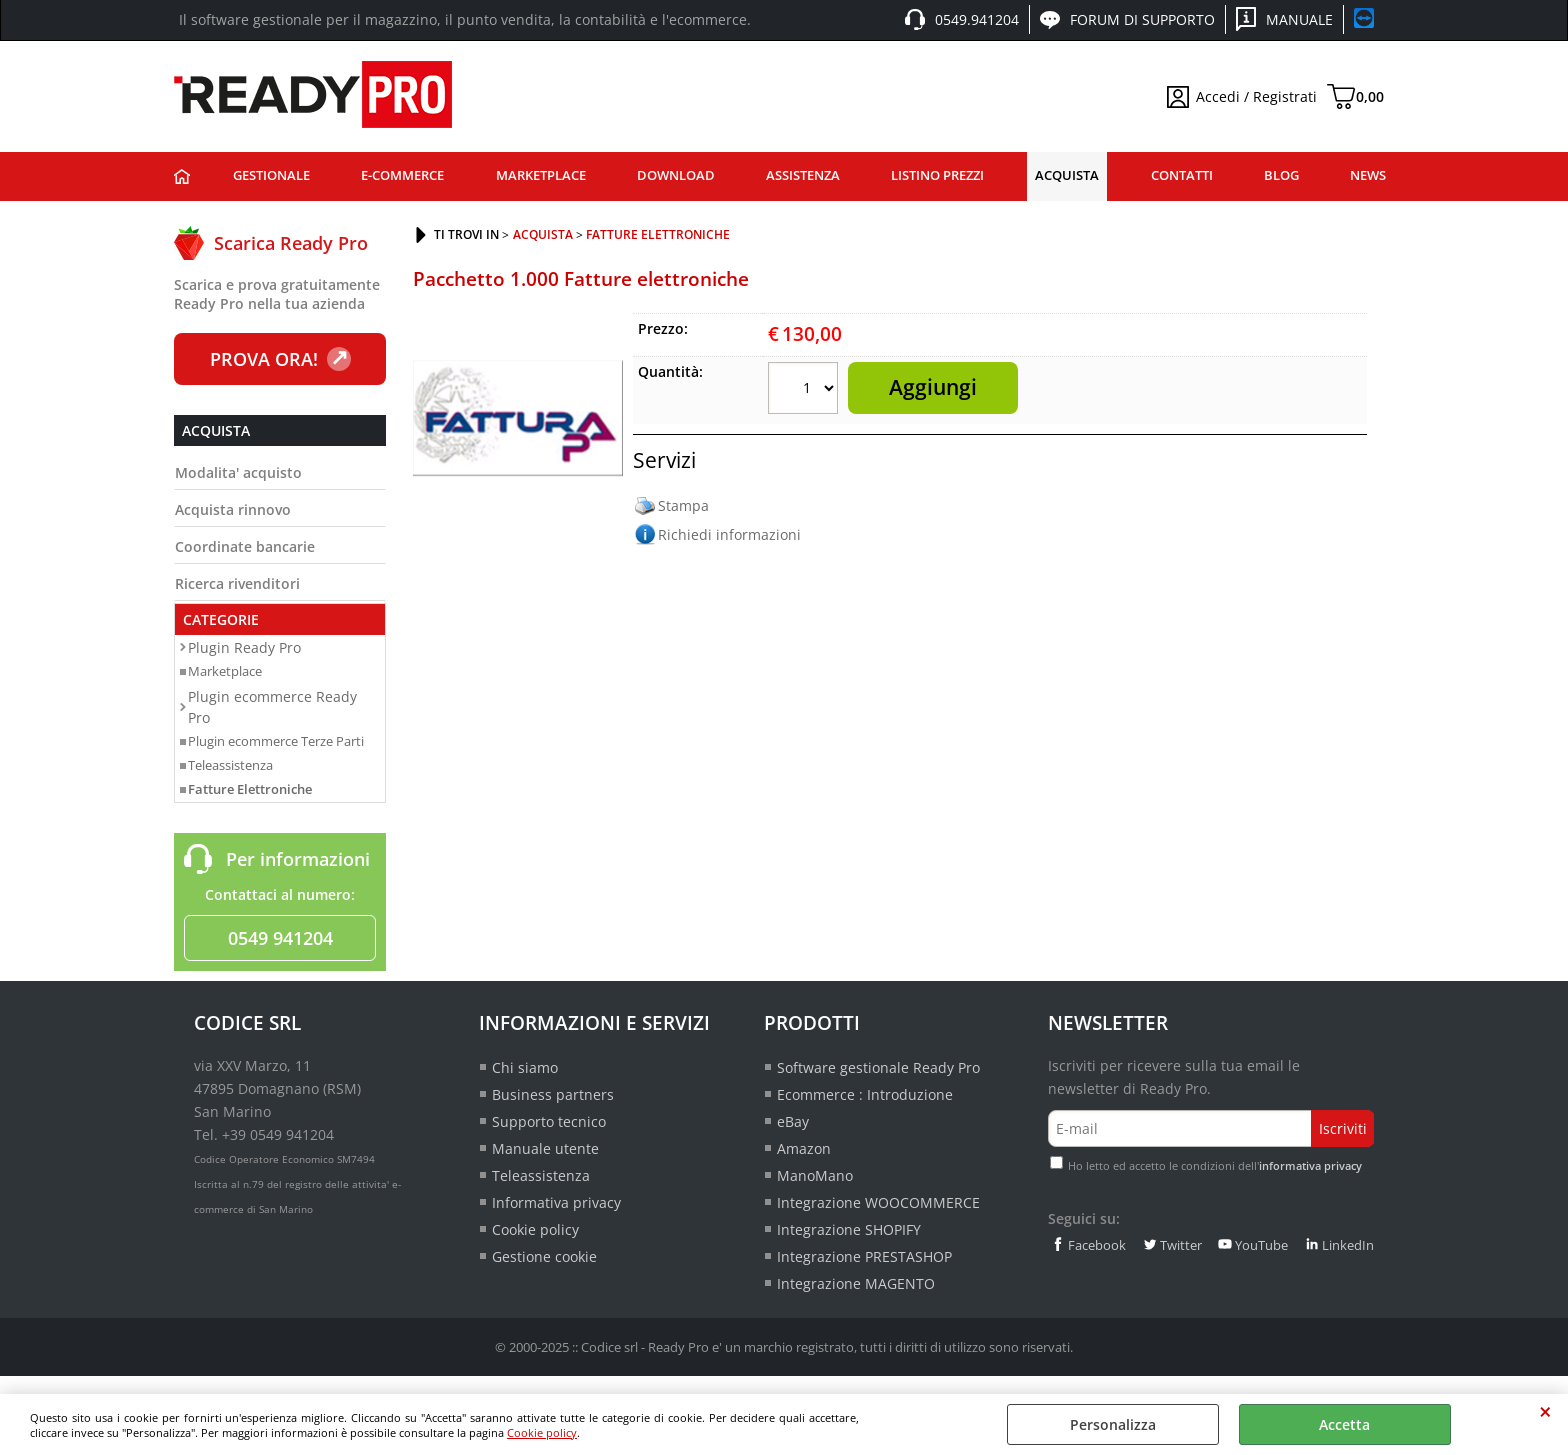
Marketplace (541, 175)
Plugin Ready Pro (244, 647)
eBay (793, 1121)
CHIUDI (1545, 1412)
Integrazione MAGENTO (856, 1283)
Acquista (1067, 175)
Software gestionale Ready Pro (878, 1067)
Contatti (1182, 175)
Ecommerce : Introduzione (865, 1094)
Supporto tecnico (549, 1121)
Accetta (1344, 1424)
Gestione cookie (544, 1256)
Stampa (683, 505)
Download (676, 175)
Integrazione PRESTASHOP (864, 1256)
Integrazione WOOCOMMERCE (878, 1202)
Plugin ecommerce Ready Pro (272, 707)
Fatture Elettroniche (250, 789)
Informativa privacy (556, 1202)
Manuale (1299, 19)
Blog (1281, 175)
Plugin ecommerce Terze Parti (276, 741)
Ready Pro (182, 176)
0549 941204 (280, 938)
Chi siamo (525, 1067)
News (1368, 175)
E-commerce (402, 175)
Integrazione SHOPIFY (849, 1229)
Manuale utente (545, 1148)
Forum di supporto (1142, 19)
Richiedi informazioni (729, 534)
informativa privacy (1310, 1165)
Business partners (553, 1094)
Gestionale (271, 175)
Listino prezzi (937, 175)
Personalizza (1113, 1424)
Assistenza (803, 175)
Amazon (804, 1148)
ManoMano (815, 1175)
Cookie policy (542, 1432)
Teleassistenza (230, 765)
